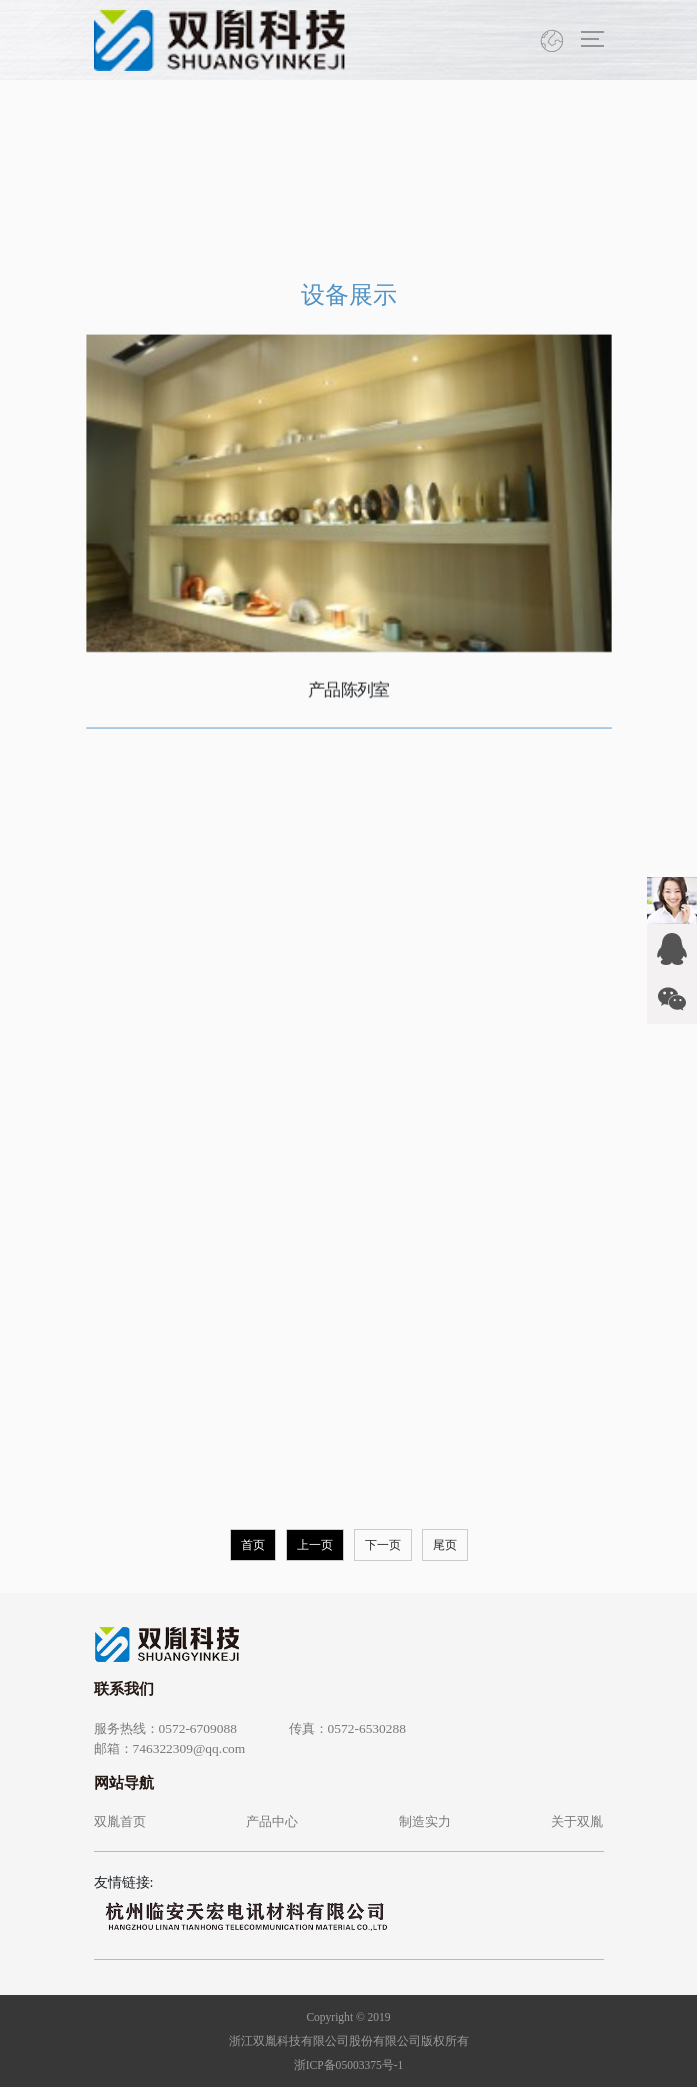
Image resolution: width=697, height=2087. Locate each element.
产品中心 (272, 1821)
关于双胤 (577, 1821)
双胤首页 (120, 1821)
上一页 (315, 1545)
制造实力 (425, 1821)
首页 (253, 1545)
